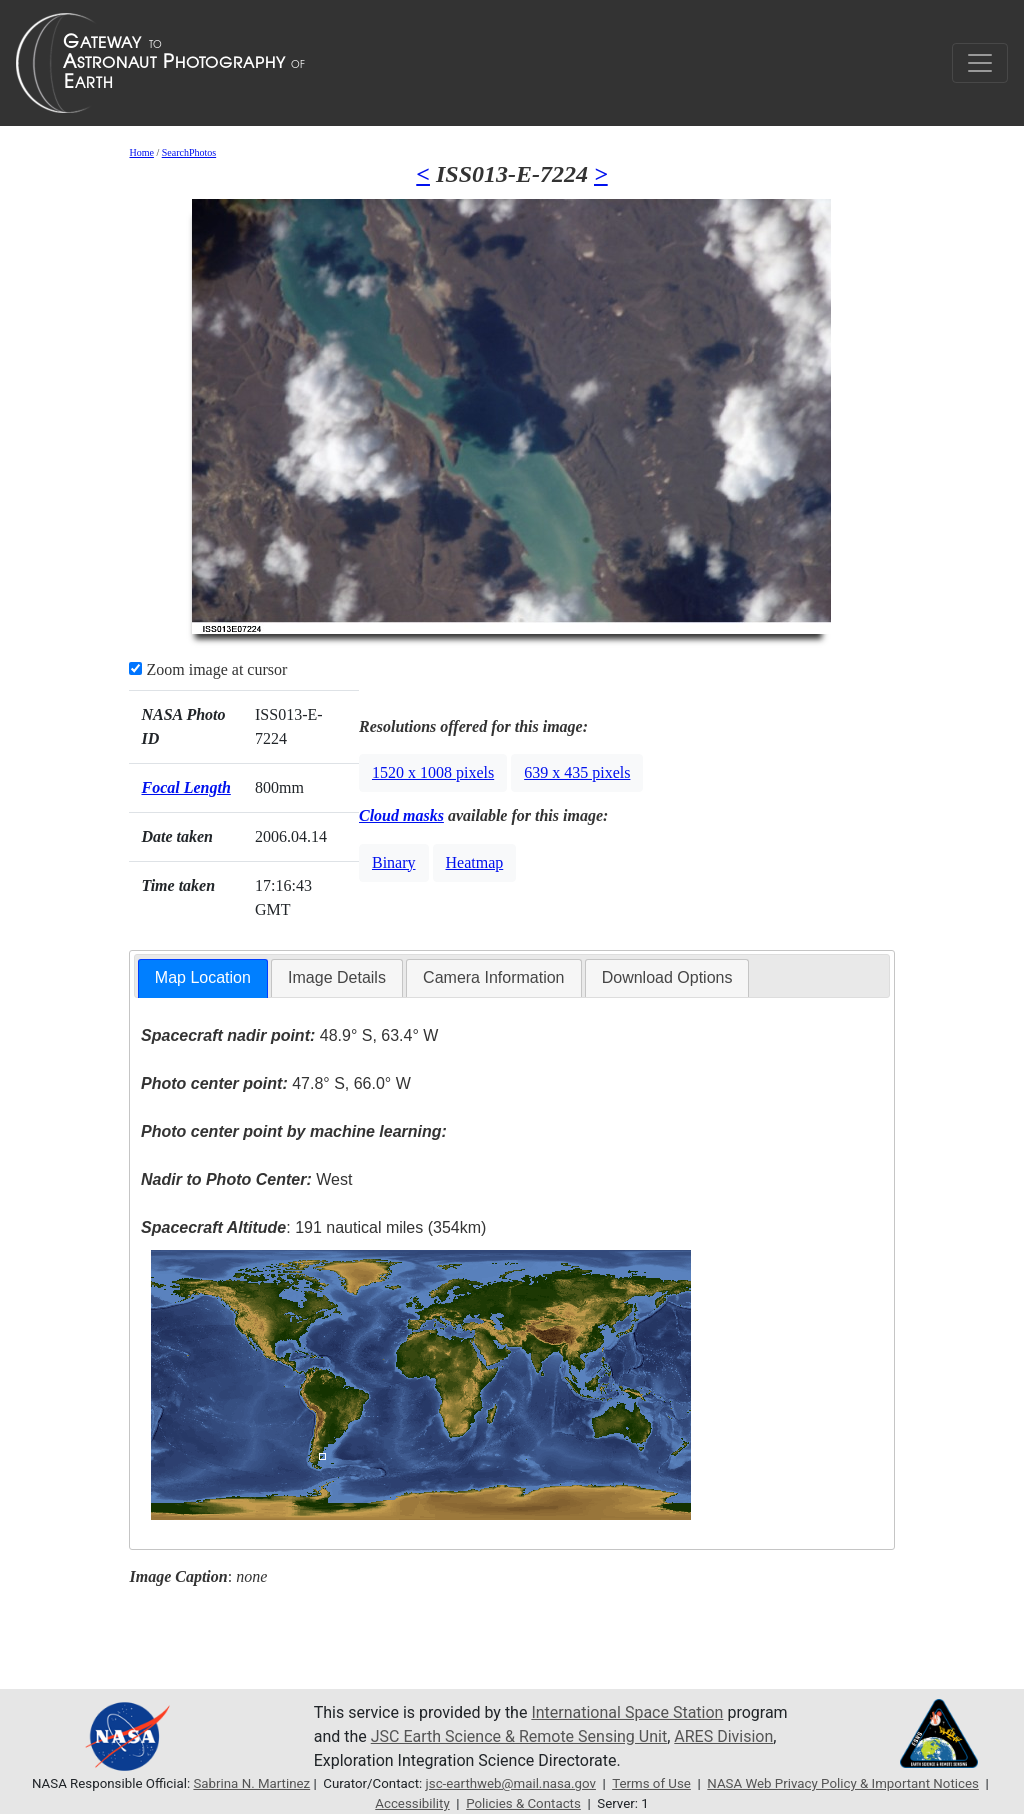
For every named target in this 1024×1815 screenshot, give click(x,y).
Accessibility (412, 1803)
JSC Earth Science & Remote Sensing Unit (519, 1736)
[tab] (203, 978)
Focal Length (185, 787)
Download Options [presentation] (667, 977)
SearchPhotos (189, 152)
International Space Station (627, 1712)
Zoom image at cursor (208, 669)
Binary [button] (394, 862)
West (246, 1179)
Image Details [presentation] (337, 977)
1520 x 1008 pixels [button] (433, 772)
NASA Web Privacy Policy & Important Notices (843, 1783)
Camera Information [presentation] (493, 977)
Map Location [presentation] (203, 977)
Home (141, 152)
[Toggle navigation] (980, 63)
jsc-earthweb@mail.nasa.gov (511, 1783)
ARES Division (723, 1736)
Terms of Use (651, 1783)
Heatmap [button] (475, 862)
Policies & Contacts (523, 1803)
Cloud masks (401, 815)
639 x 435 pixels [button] (577, 772)
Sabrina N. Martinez (251, 1783)
